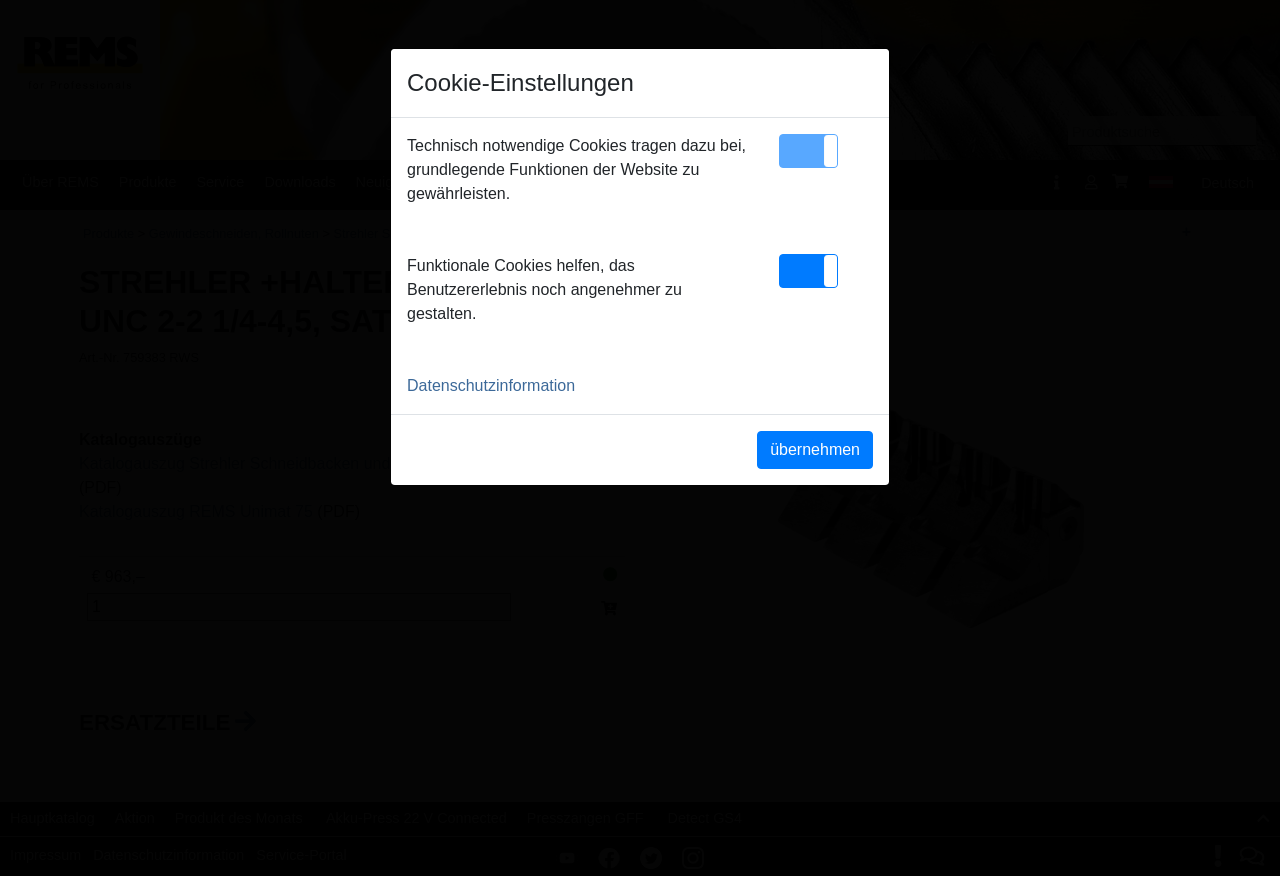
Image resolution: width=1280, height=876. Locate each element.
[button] (808, 151)
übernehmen (815, 449)
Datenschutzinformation (491, 385)
